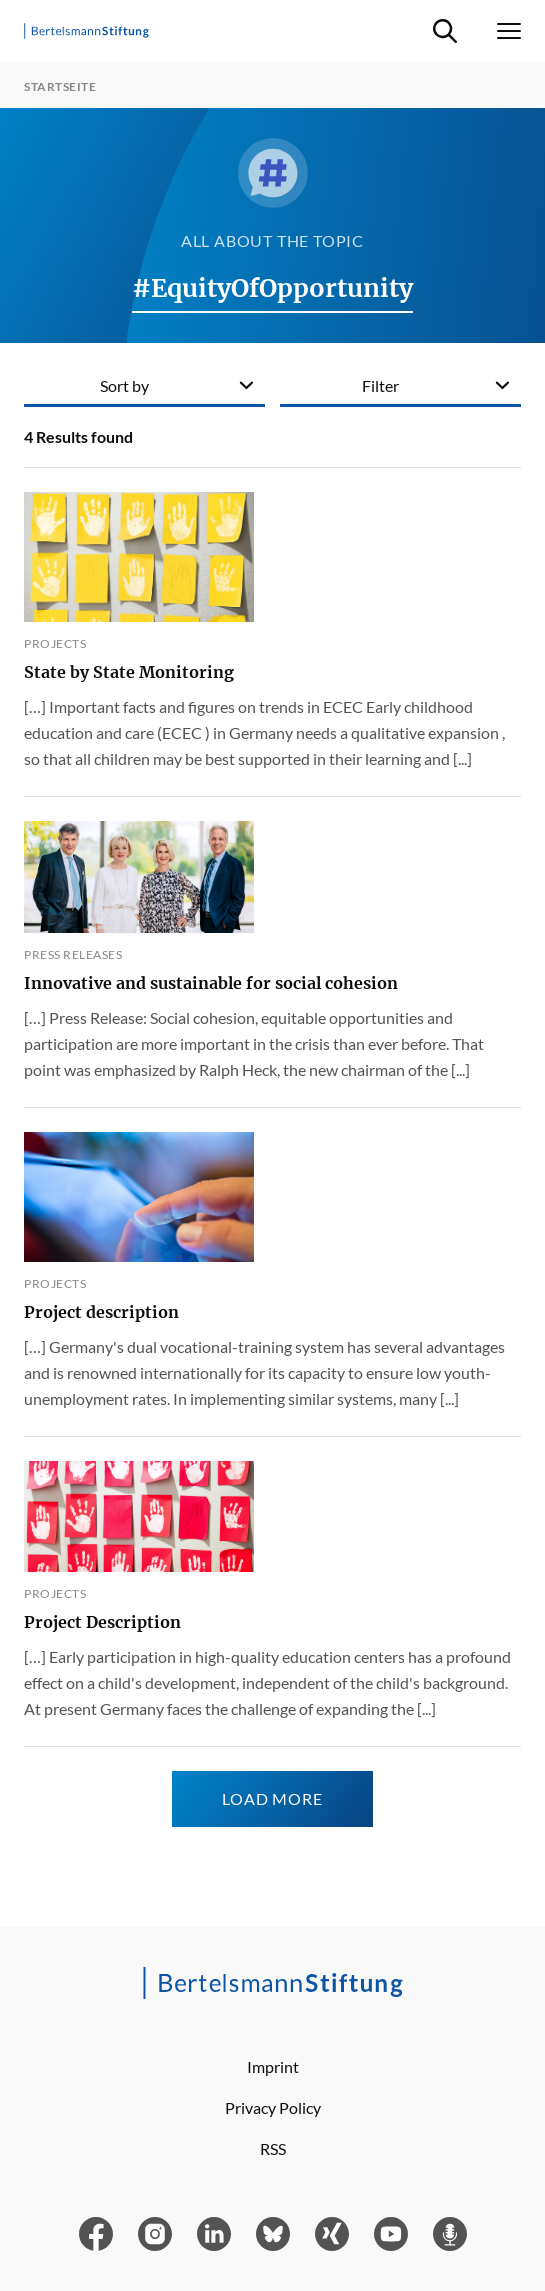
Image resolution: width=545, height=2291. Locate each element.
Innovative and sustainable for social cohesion (211, 983)
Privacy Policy (273, 2107)
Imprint (273, 2066)
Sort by (124, 385)
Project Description (102, 1622)
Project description (101, 1312)
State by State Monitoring (129, 672)
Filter (380, 385)
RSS (273, 2148)
